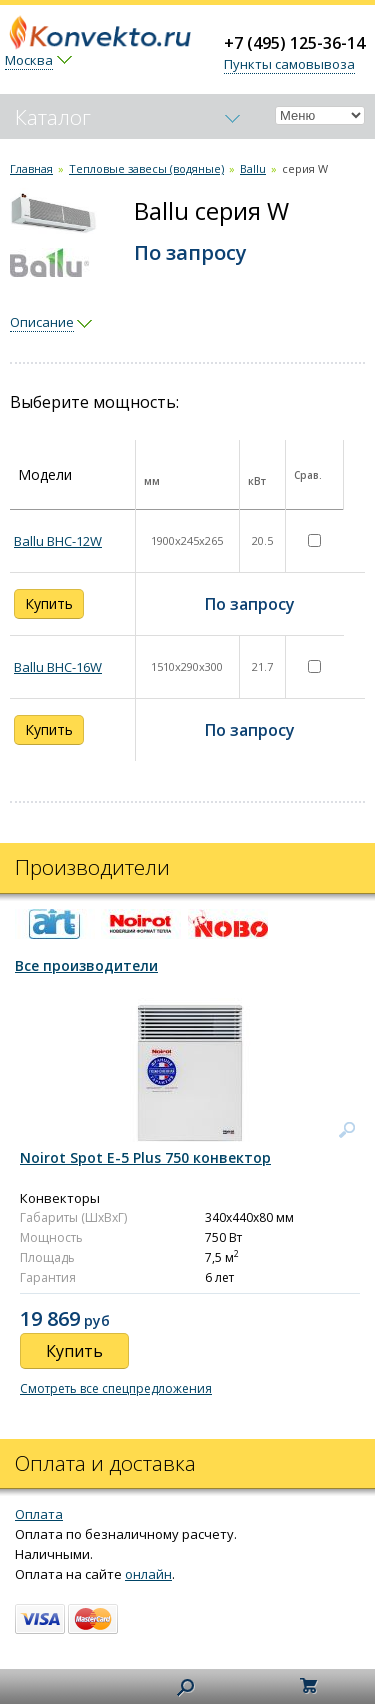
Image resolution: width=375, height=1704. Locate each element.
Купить (49, 603)
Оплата (39, 1514)
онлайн (148, 1574)
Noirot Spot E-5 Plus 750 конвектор (145, 1157)
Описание (42, 322)
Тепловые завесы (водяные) (146, 168)
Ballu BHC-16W (58, 667)
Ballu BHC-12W (58, 541)
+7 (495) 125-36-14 (294, 43)
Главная (31, 168)
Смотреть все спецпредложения (116, 1388)
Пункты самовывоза (289, 64)
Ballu (253, 168)
